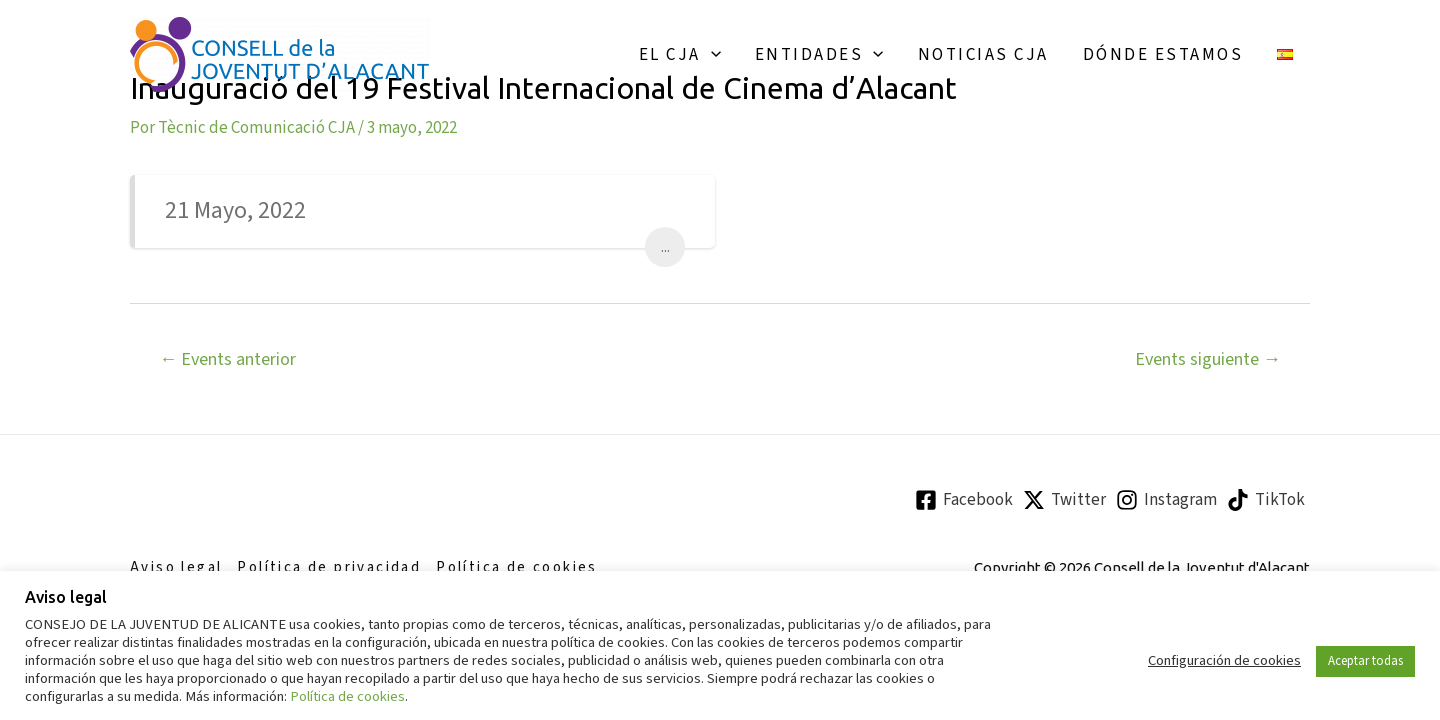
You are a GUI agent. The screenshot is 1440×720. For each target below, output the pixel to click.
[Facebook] (964, 500)
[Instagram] (1166, 500)
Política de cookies (517, 567)
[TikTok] (1266, 500)
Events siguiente (1208, 359)
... (665, 247)
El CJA (680, 55)
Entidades (819, 55)
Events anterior (227, 359)
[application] (711, 55)
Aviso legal (176, 567)
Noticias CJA (983, 55)
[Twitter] (1064, 500)
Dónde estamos (1163, 55)
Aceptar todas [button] (1365, 661)
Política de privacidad (329, 567)
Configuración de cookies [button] (1224, 661)
